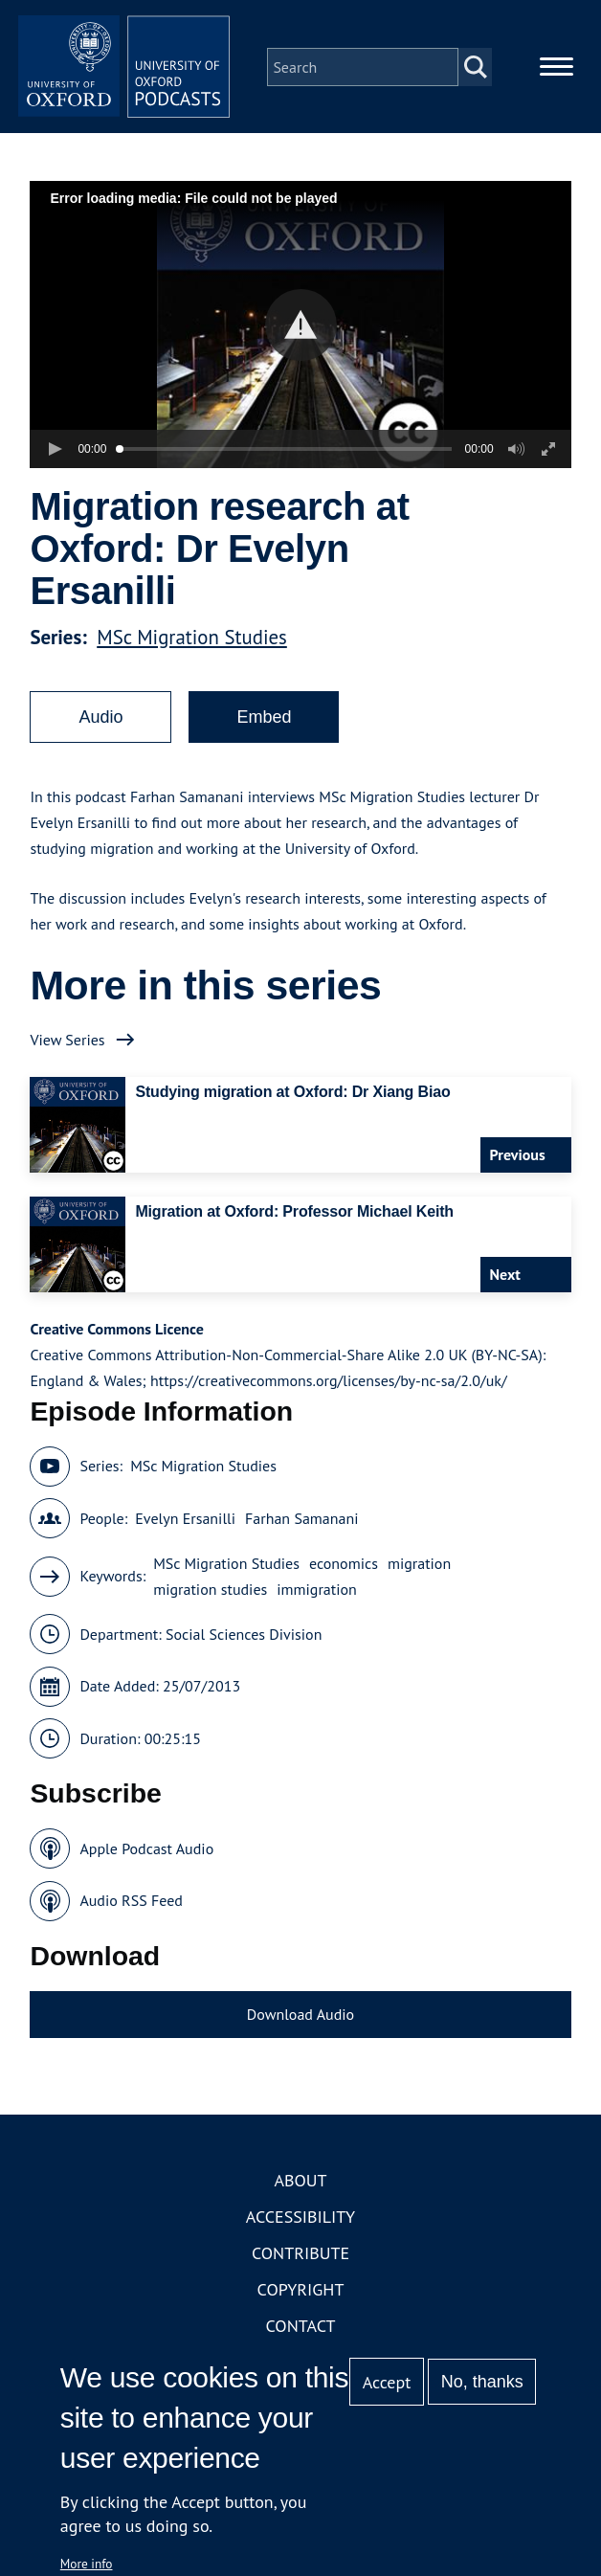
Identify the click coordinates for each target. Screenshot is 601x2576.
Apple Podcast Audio (146, 1857)
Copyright (301, 2299)
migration (419, 1571)
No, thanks (482, 2381)
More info (86, 2563)
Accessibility (300, 2226)
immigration (317, 1597)
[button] (301, 334)
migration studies (210, 1597)
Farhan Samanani (301, 1526)
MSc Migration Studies (192, 646)
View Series (67, 1048)
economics (343, 1571)
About (300, 2190)
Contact (301, 2335)
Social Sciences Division (244, 1642)
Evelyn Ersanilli (185, 1526)
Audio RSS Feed (130, 1909)
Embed (263, 725)
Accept (387, 2382)
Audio (100, 725)
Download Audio (300, 2022)
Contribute (300, 2262)
